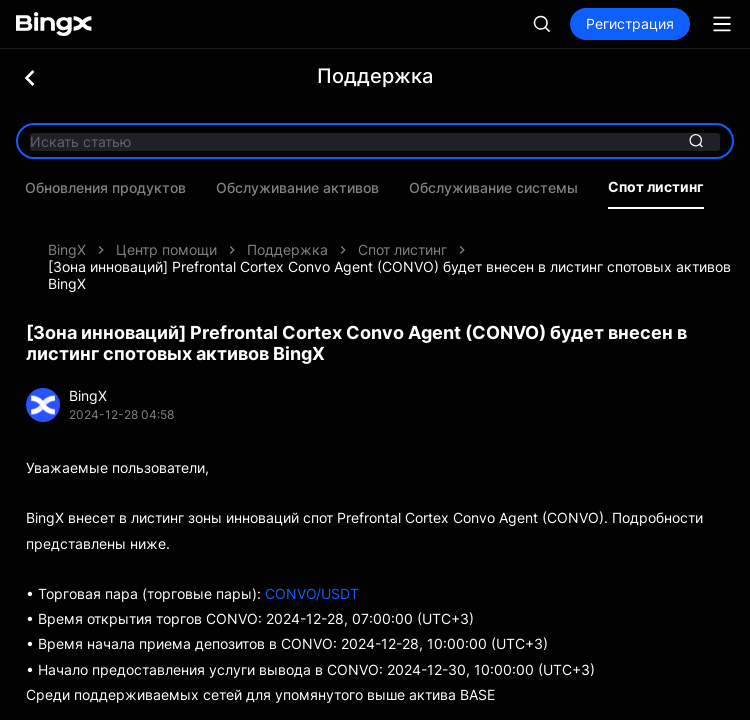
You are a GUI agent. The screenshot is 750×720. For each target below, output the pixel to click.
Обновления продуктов (113, 188)
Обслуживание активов (305, 188)
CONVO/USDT (312, 593)
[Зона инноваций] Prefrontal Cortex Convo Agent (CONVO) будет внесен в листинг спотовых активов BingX (389, 275)
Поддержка (287, 249)
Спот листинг (664, 187)
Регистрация (630, 23)
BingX (67, 249)
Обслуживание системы (501, 188)
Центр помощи (166, 249)
